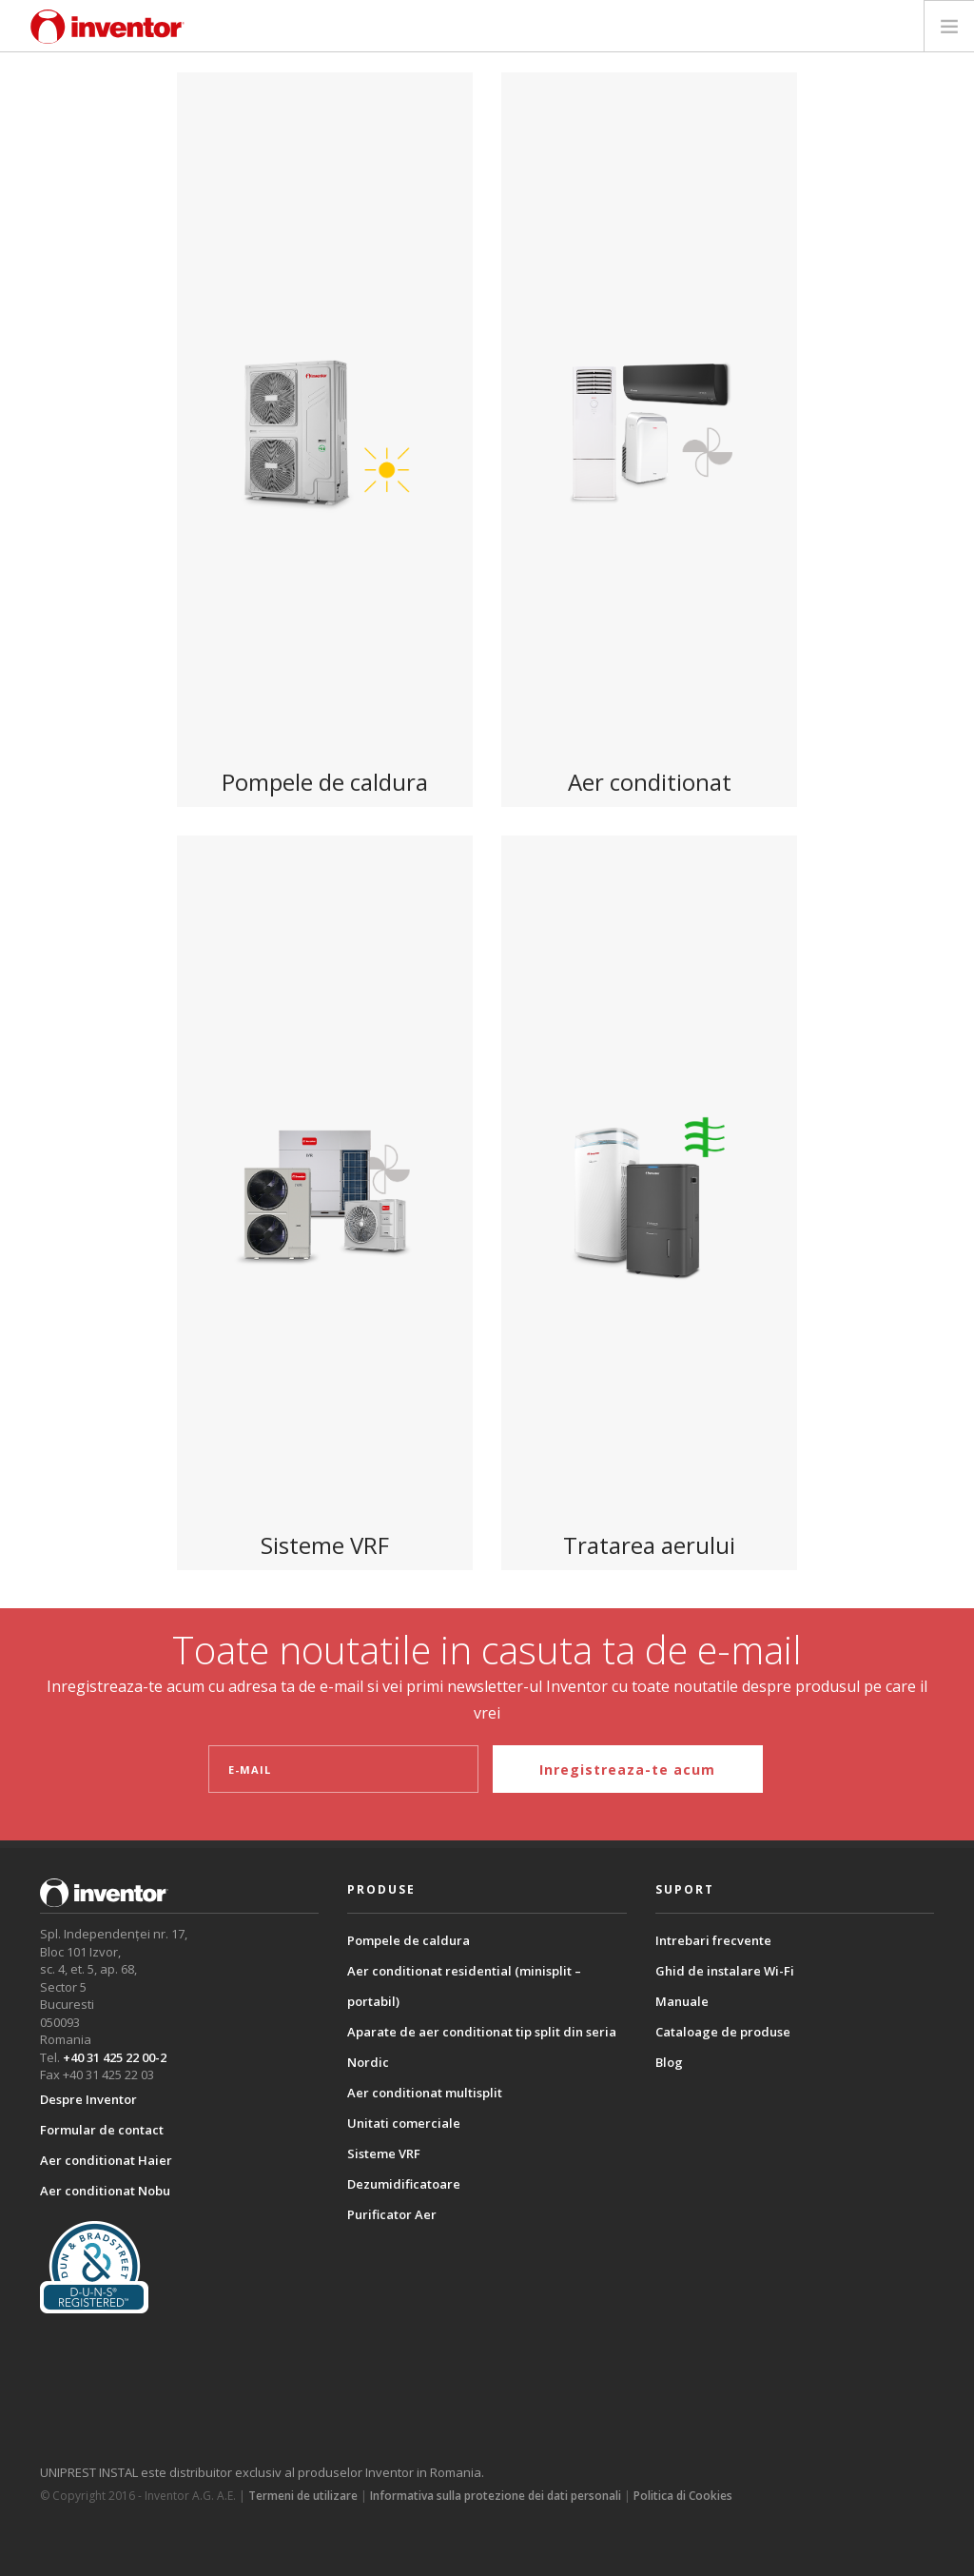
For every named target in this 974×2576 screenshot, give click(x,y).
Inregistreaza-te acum (627, 1769)
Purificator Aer (392, 2214)
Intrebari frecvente (713, 1940)
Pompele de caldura (408, 1940)
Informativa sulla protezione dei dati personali (495, 2496)
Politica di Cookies (682, 2496)
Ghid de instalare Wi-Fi (724, 1970)
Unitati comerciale (403, 2123)
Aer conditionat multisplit (424, 2092)
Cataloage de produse (722, 2031)
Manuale (682, 2001)
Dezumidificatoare (403, 2184)
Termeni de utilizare (303, 2496)
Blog (669, 2062)
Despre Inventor (88, 2099)
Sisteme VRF (383, 2153)
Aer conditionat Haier (106, 2160)
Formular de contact (102, 2129)
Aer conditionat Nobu (105, 2190)
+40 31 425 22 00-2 (114, 2057)
